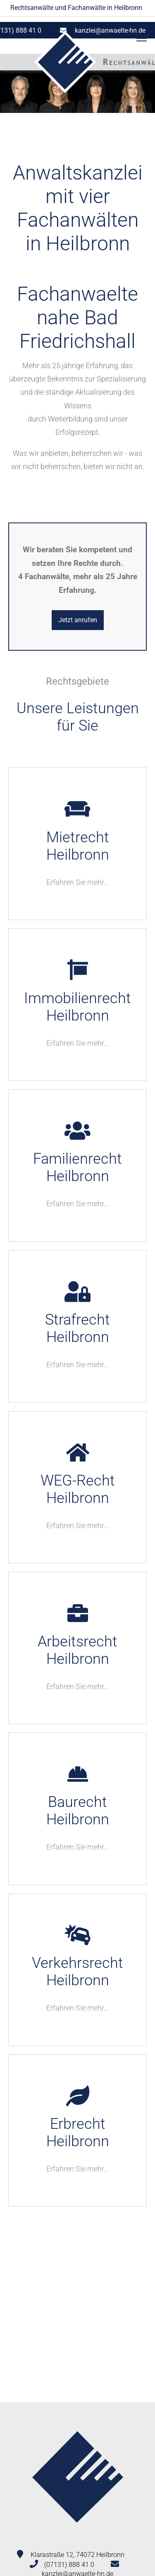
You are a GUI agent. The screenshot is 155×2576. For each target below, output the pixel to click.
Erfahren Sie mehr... (77, 882)
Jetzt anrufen (77, 620)
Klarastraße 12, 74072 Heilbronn (77, 2555)
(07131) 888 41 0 (69, 2565)
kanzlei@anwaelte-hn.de (110, 30)
